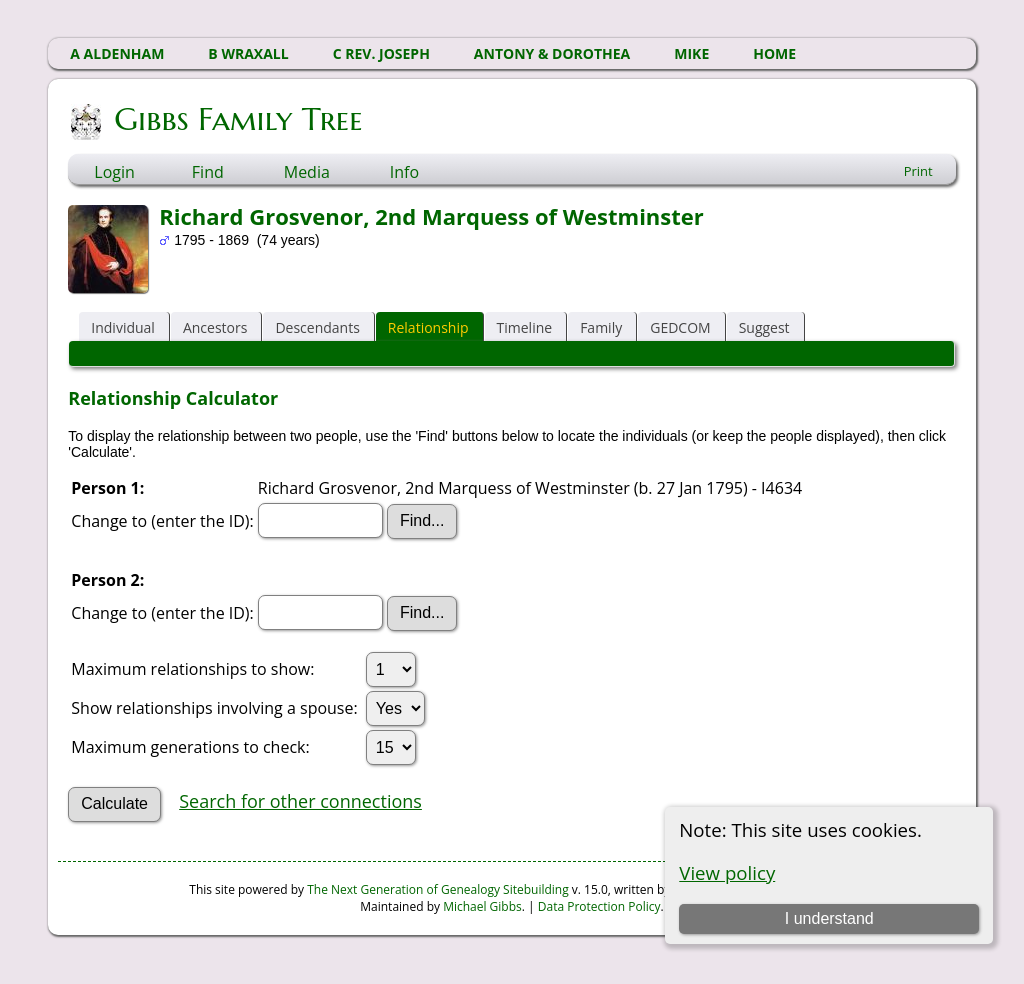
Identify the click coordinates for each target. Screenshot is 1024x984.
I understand (829, 918)
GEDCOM (680, 327)
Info (404, 172)
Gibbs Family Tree (236, 119)
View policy (727, 872)
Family (601, 327)
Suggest (764, 327)
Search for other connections (300, 801)
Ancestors (215, 327)
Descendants (317, 327)
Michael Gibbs (482, 906)
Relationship (428, 327)
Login (114, 172)
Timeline (525, 327)
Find (208, 172)
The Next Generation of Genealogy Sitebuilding (438, 889)
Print (918, 171)
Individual (123, 327)
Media (307, 172)
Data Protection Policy (599, 906)
